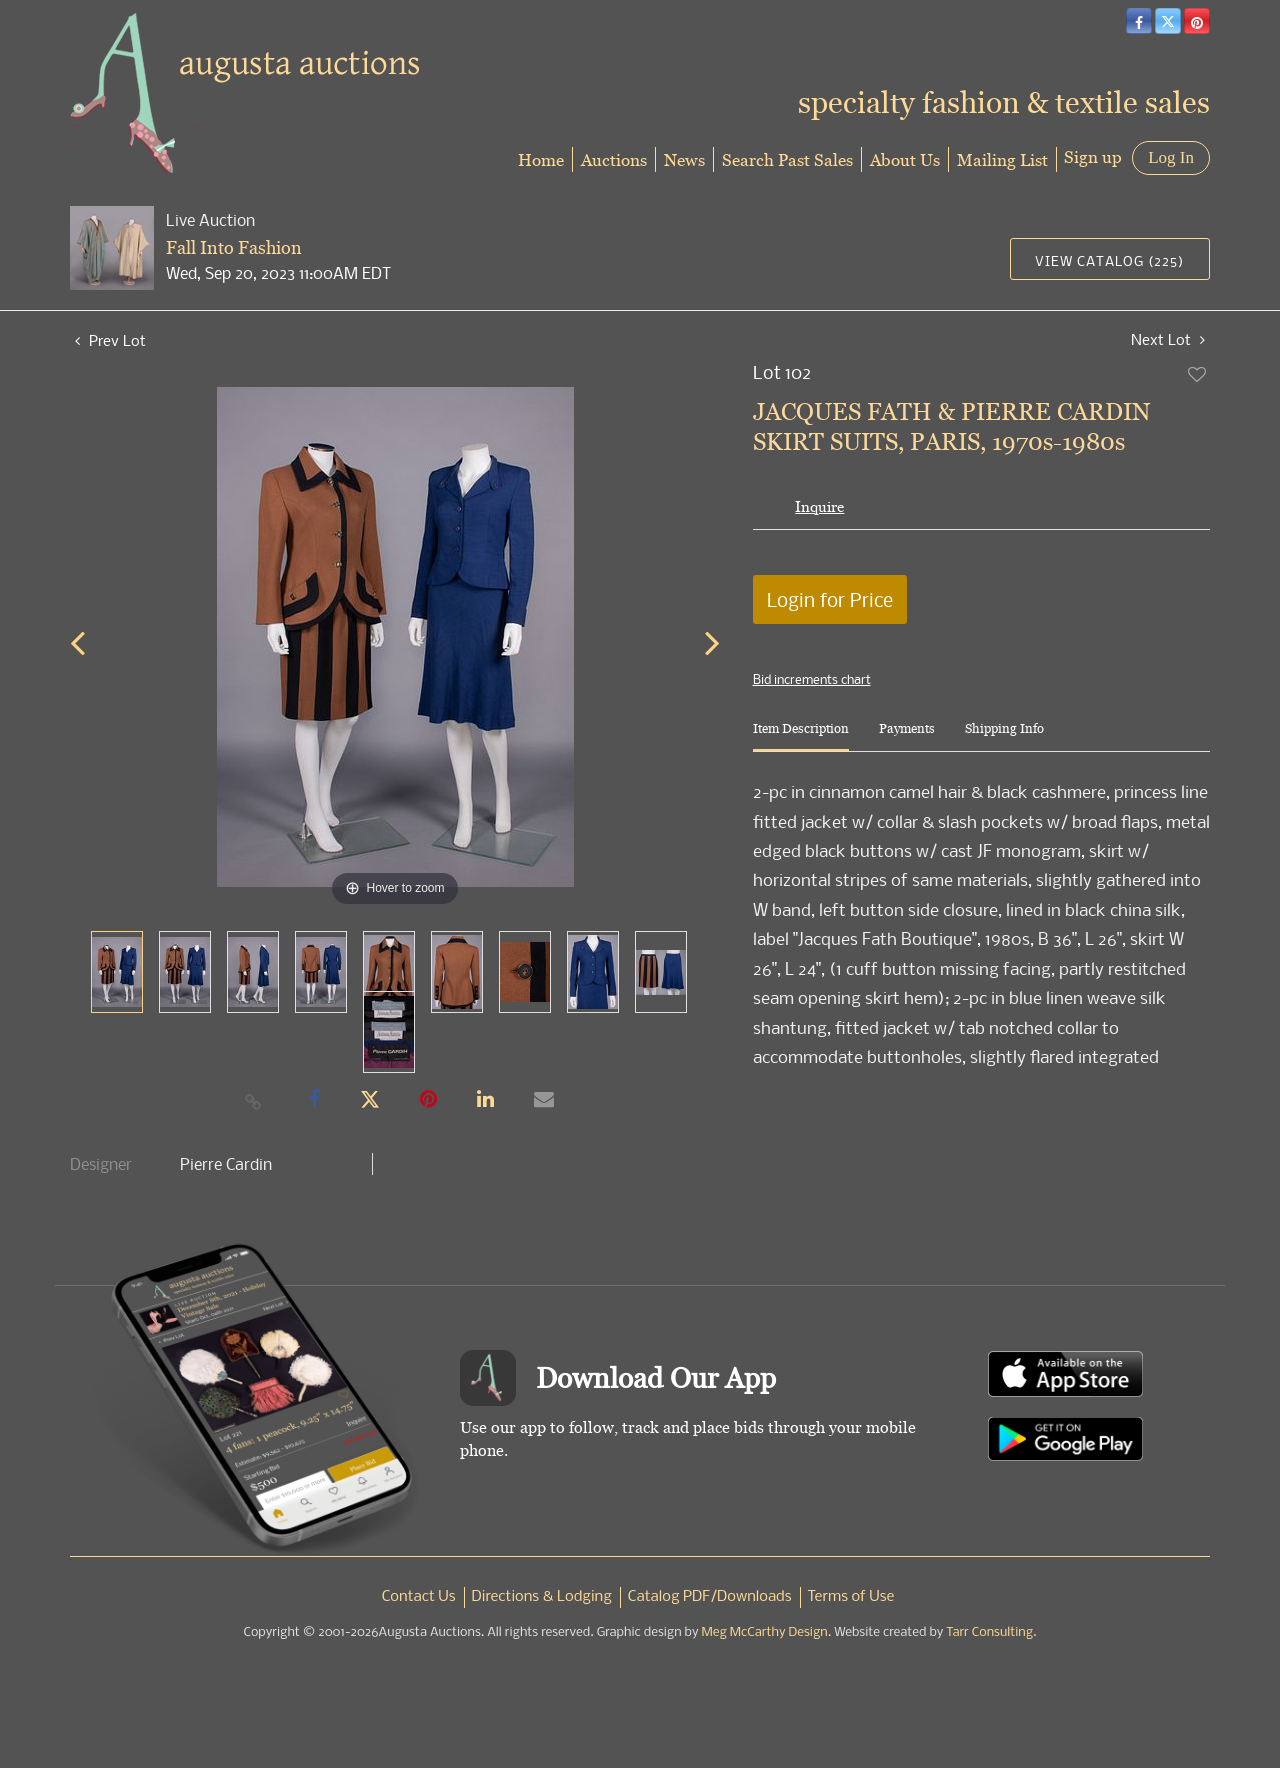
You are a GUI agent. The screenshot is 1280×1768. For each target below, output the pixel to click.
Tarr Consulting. (991, 1632)
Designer (101, 1164)
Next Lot (1168, 339)
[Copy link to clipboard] (254, 1101)
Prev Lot (110, 340)
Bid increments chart (812, 679)
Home (541, 159)
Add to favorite (1198, 374)
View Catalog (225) (1109, 260)
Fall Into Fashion (234, 247)
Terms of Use (851, 1597)
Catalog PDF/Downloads (710, 1597)
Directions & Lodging (542, 1597)
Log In (1171, 157)
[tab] (801, 736)
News (684, 159)
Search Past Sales (787, 159)
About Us (905, 159)
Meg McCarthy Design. (767, 1632)
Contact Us (419, 1597)
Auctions (614, 159)
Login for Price (830, 599)
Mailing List (1002, 159)
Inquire (819, 506)
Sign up (1093, 156)
